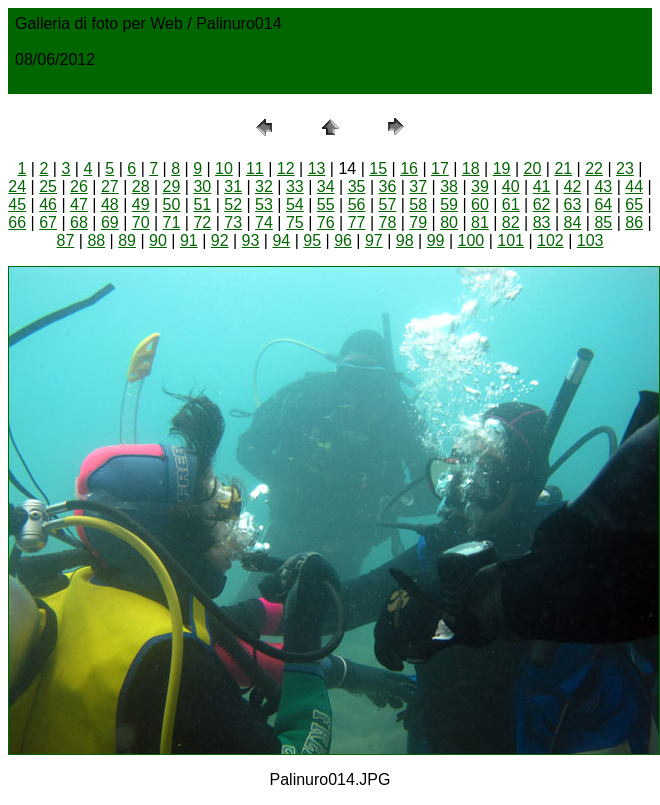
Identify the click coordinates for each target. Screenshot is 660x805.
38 (449, 186)
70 (141, 222)
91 (189, 240)
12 (286, 168)
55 (326, 204)
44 (634, 186)
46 (48, 204)
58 (418, 204)
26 (79, 186)
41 (542, 186)
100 (471, 240)
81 (480, 222)
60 (480, 204)
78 (387, 222)
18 (471, 168)
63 (573, 204)
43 (603, 186)
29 (172, 186)
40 (511, 186)
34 (326, 186)
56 (357, 204)
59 (449, 204)
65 (634, 204)
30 (202, 186)
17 (440, 168)
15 (378, 168)
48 (110, 204)
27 (110, 186)
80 (449, 222)
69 (110, 222)
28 (141, 186)
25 (48, 186)
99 (436, 240)
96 (343, 240)
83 (542, 222)
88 (96, 240)
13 (317, 168)
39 (480, 186)
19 (502, 168)
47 (79, 204)
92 (220, 240)
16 (409, 168)
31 (233, 186)
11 (255, 168)
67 (48, 222)
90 (158, 240)
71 (172, 222)
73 (233, 222)
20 (533, 168)
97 (374, 240)
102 (550, 240)
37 (418, 186)
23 (625, 168)
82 (511, 222)
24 (17, 186)
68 (79, 222)
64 (603, 204)
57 (387, 204)
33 (295, 186)
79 (418, 222)
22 (594, 168)
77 (357, 222)
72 (202, 222)
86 (634, 222)
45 (17, 204)
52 (233, 204)
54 (295, 204)
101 (510, 240)
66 (17, 222)
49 (141, 204)
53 (264, 204)
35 (357, 186)
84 (573, 222)
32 (264, 186)
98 (405, 240)
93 (251, 240)
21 (563, 168)
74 (264, 222)
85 (603, 222)
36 (387, 186)
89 (127, 240)
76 (326, 222)
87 (66, 240)
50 (172, 204)
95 (312, 240)
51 (202, 204)
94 (281, 240)
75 (295, 222)
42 (573, 186)
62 (542, 204)
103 (590, 240)
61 (511, 204)
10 (224, 168)
